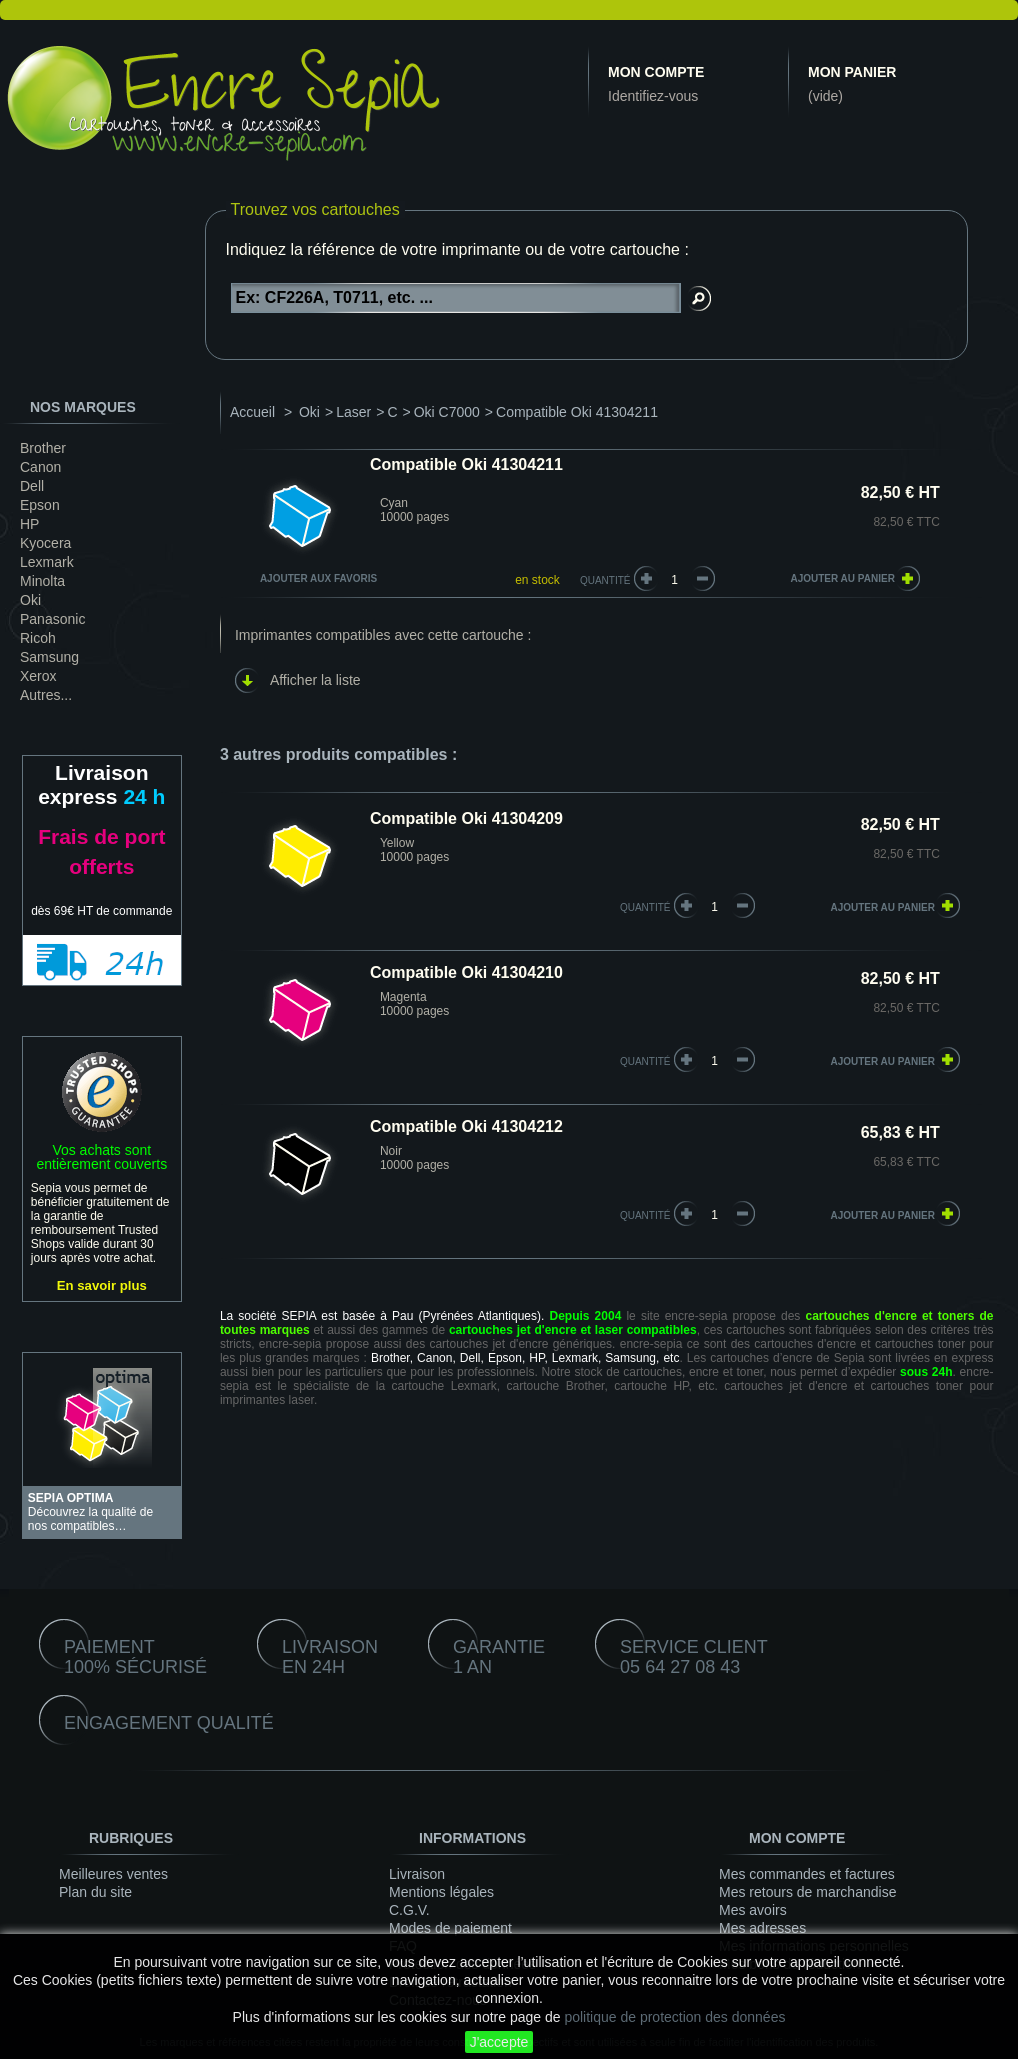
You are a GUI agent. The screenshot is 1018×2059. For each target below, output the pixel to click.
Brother (43, 448)
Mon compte (656, 72)
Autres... (46, 695)
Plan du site (95, 1892)
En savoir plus (102, 1285)
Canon (40, 467)
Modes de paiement (450, 1928)
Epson (40, 505)
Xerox (38, 676)
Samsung (49, 657)
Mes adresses (762, 1928)
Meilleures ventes (113, 1874)
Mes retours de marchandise (807, 1892)
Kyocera (45, 543)
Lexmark (47, 562)
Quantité (605, 580)
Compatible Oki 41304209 (466, 818)
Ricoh (38, 638)
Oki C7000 (447, 412)
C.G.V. (409, 1910)
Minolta (42, 581)
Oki (30, 600)
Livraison (417, 1874)
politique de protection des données (674, 2017)
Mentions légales (441, 1892)
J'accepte (499, 2042)
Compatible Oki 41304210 (466, 972)
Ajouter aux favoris (318, 578)
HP (29, 524)
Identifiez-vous (653, 96)
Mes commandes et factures (807, 1874)
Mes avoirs (753, 1910)
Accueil (252, 412)
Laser (353, 412)
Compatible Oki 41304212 (466, 1126)
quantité (645, 907)
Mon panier (852, 72)
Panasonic (52, 619)
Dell (32, 486)
